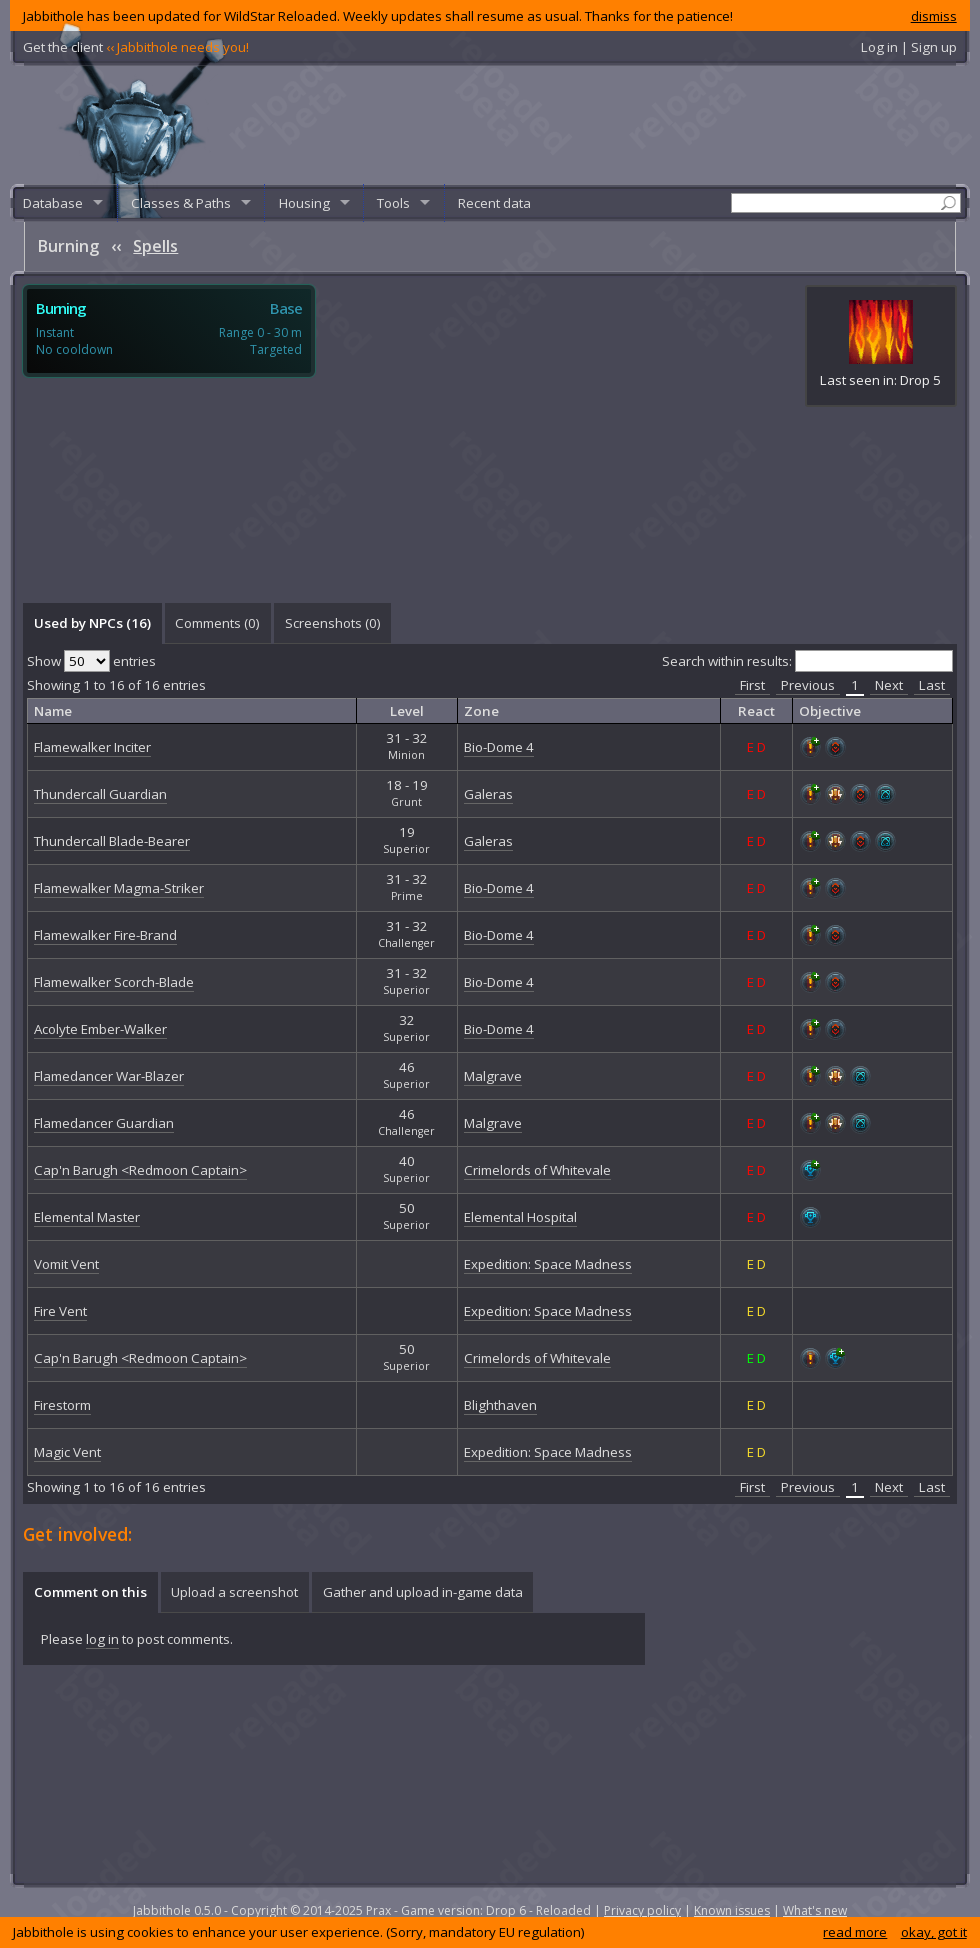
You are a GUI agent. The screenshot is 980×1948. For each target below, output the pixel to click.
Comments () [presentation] (217, 623)
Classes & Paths (181, 203)
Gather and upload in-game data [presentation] (423, 1592)
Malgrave (493, 1076)
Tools (393, 203)
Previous (808, 685)
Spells (155, 246)
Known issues (732, 1910)
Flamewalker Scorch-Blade (114, 982)
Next (889, 685)
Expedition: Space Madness (548, 1264)
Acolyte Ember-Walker (100, 1029)
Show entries (91, 661)
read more (855, 1932)
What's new (815, 1910)
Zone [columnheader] (481, 711)
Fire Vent (60, 1311)
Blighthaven (500, 1405)
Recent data (494, 203)
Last (932, 685)
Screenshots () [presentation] (333, 623)
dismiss (934, 16)
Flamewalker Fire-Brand (105, 935)
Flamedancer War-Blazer (109, 1076)
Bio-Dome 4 (499, 747)
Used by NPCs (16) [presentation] (92, 623)
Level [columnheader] (407, 711)
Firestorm (62, 1405)
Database (53, 203)
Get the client (136, 47)
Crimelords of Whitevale (537, 1170)
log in (102, 1639)
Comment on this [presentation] (90, 1592)
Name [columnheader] (53, 711)
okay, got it (934, 1932)
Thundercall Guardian (100, 794)
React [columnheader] (756, 711)
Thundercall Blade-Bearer (112, 841)
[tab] (92, 623)
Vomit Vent (66, 1264)
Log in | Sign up (909, 47)
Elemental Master (87, 1217)
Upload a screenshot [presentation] (234, 1592)
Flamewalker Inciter (92, 747)
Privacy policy (642, 1910)
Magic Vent (67, 1452)
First (752, 685)
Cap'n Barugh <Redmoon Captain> (140, 1170)
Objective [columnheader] (830, 711)
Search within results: (807, 661)
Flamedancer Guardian (104, 1123)
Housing (304, 203)
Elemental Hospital (520, 1217)
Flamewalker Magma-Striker (119, 888)
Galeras (488, 794)
